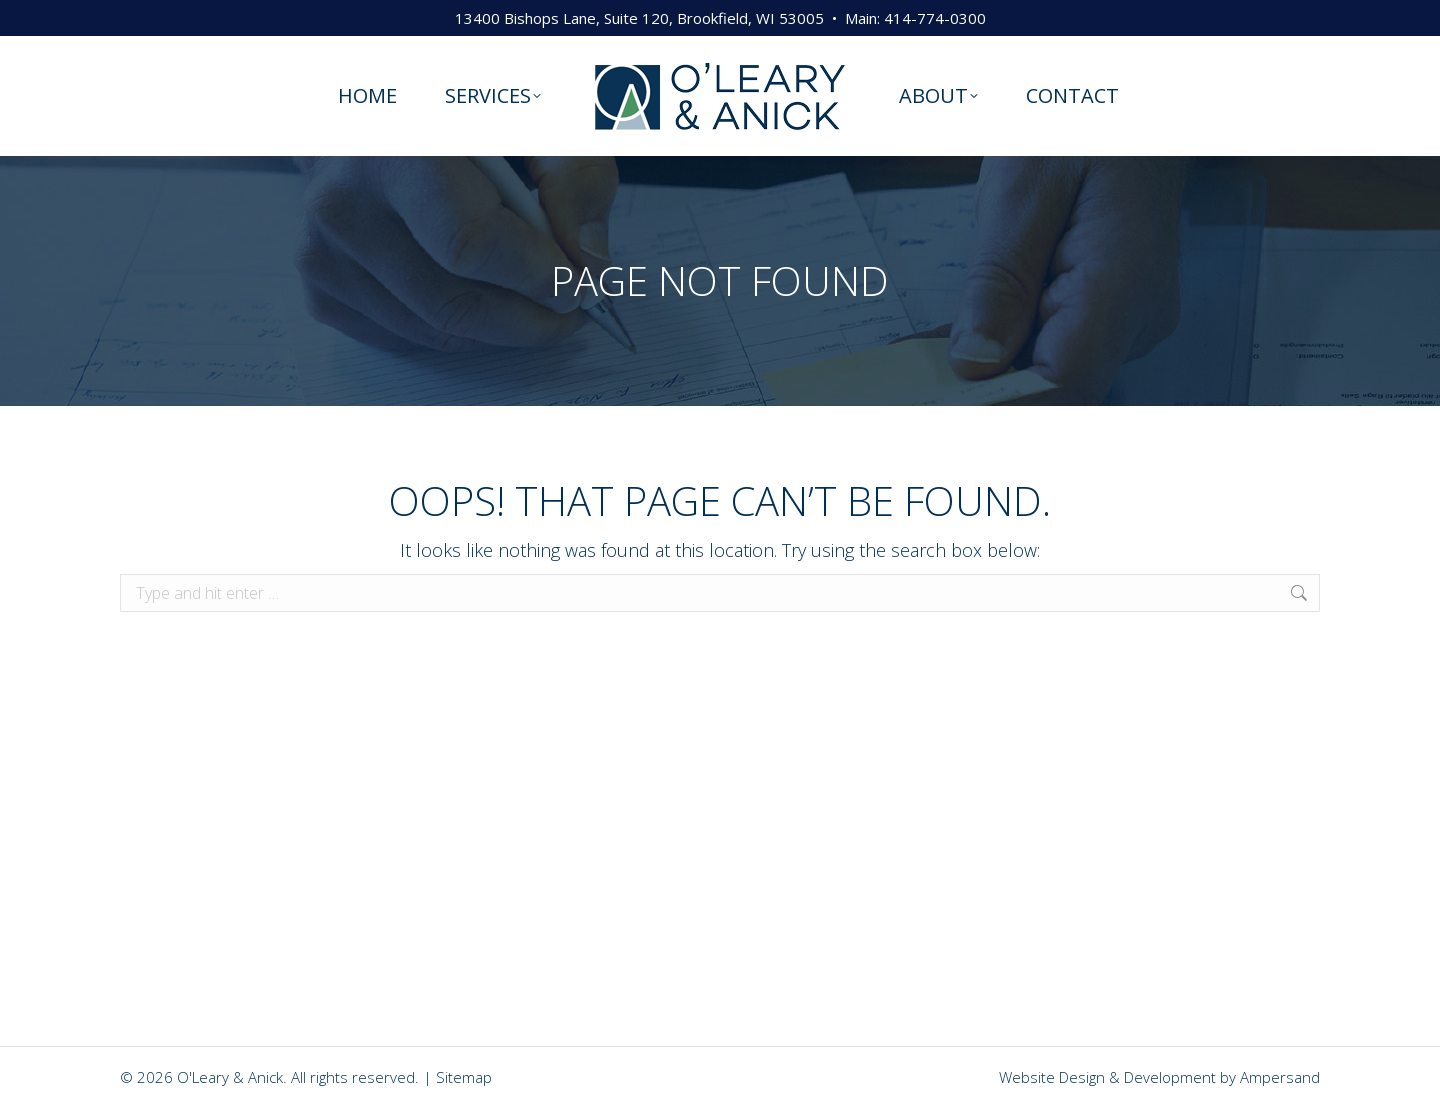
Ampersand (1280, 1077)
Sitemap (464, 1077)
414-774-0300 (935, 18)
